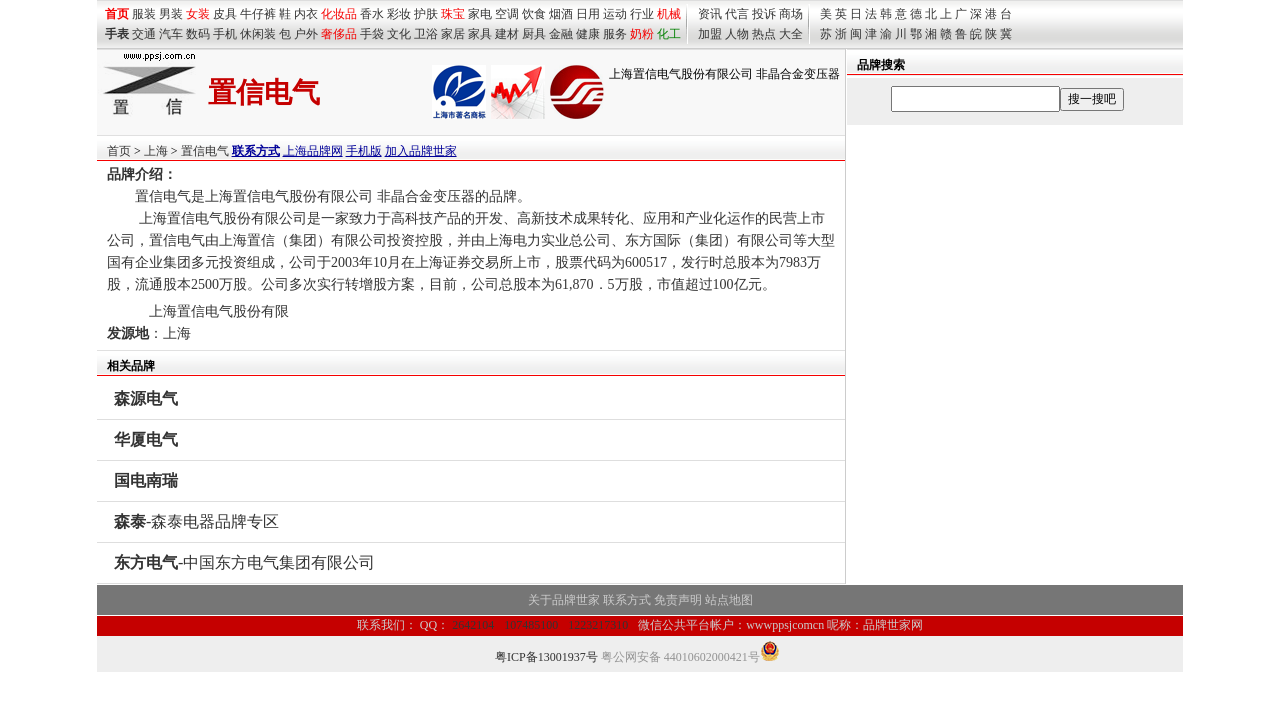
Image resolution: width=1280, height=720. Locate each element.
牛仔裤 (258, 14)
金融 (561, 34)
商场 (791, 14)
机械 (669, 14)
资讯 (710, 14)
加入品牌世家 (421, 151)
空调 (507, 14)
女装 (198, 14)
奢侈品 (339, 34)
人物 (737, 34)
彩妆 (399, 14)
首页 (119, 151)
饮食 (534, 14)
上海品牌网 (313, 151)
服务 (615, 34)
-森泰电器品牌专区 (196, 521)
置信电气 (205, 151)
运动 (615, 14)
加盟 (710, 34)
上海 (156, 151)
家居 (453, 34)
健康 (588, 34)
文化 (399, 34)
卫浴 (426, 34)
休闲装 (258, 34)
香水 (372, 14)
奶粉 (642, 34)
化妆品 (339, 14)
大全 (791, 34)
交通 (144, 34)
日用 (588, 14)
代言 (737, 14)
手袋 (372, 34)
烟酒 (561, 14)
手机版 (364, 151)
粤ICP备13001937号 (546, 657)
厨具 (534, 34)
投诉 (764, 14)
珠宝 (453, 14)
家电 (480, 14)
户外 (306, 34)
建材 (507, 34)
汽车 (171, 34)
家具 (480, 34)
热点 (764, 34)
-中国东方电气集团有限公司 (244, 562)
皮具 (225, 14)
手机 (225, 34)
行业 (642, 14)
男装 (171, 14)
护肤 (426, 14)
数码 (198, 34)
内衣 (306, 14)
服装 (144, 14)
